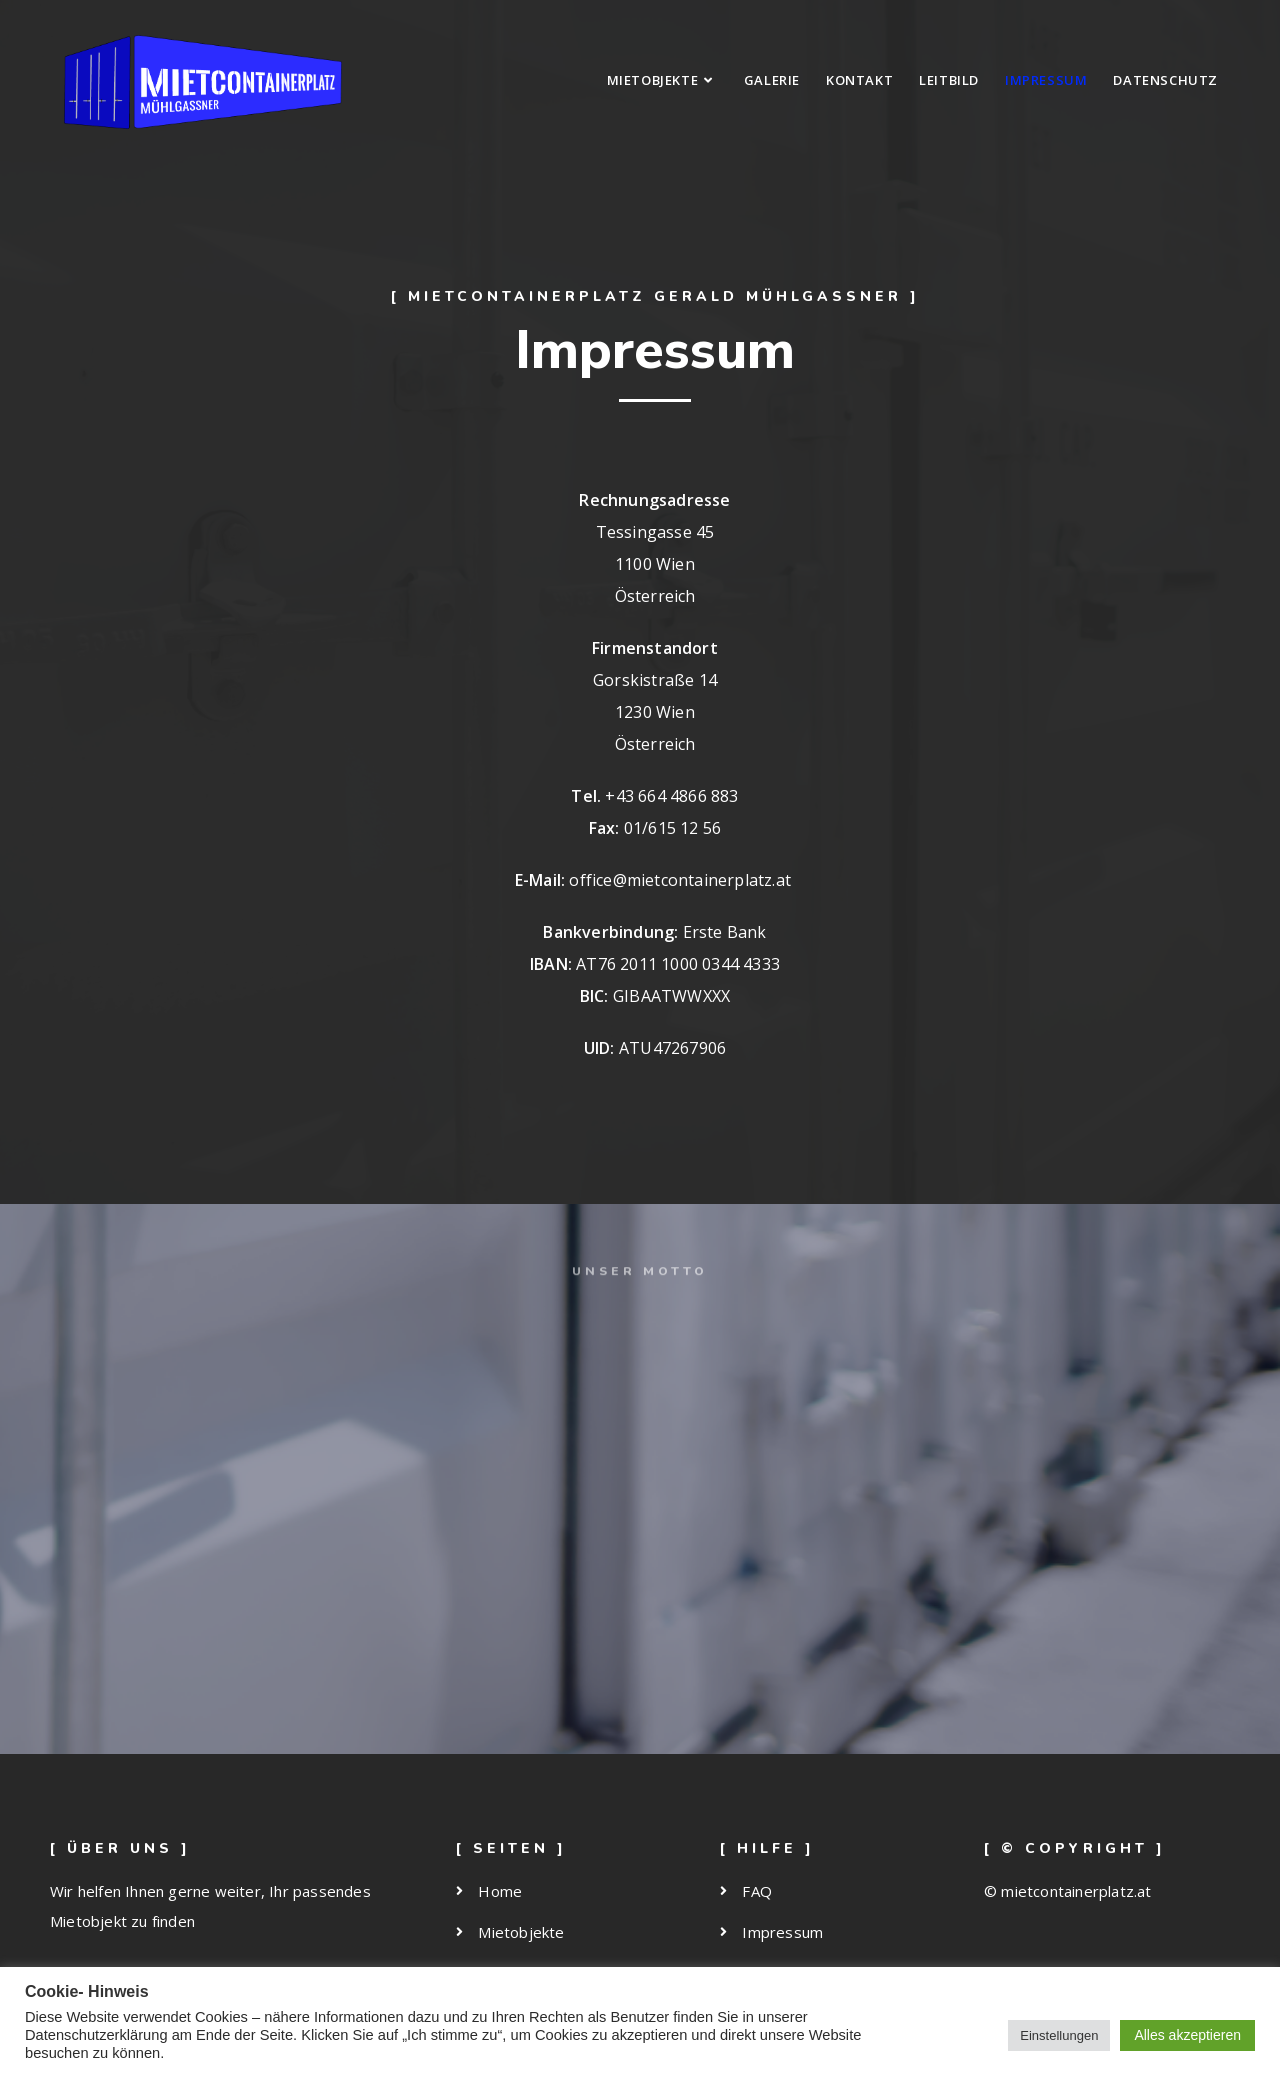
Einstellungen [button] (1059, 2035)
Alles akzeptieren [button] (1187, 2035)
